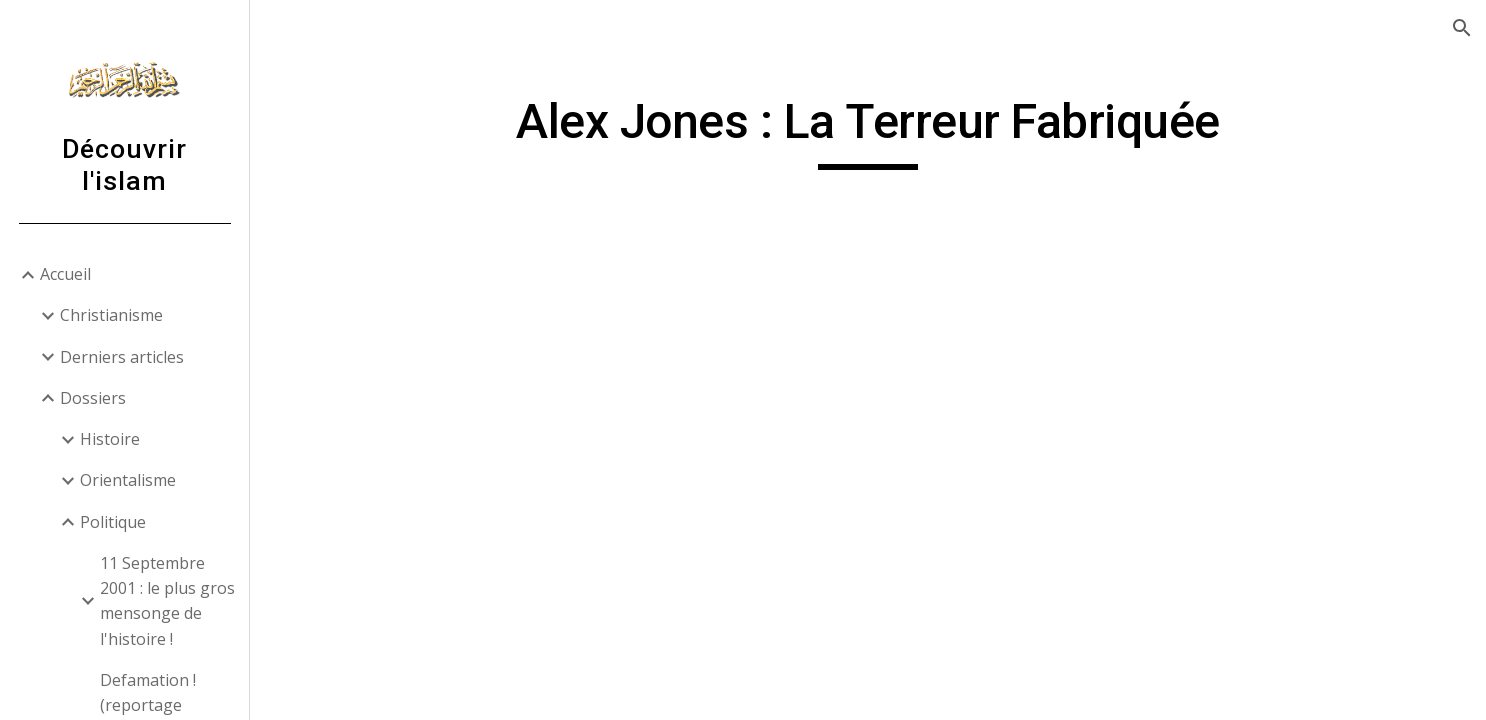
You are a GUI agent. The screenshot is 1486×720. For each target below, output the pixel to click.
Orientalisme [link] (128, 480)
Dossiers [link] (93, 398)
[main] (868, 131)
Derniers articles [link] (122, 357)
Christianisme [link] (111, 315)
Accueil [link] (65, 274)
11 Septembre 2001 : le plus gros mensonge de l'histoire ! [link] (167, 601)
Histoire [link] (110, 439)
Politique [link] (113, 522)
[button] (1462, 28)
